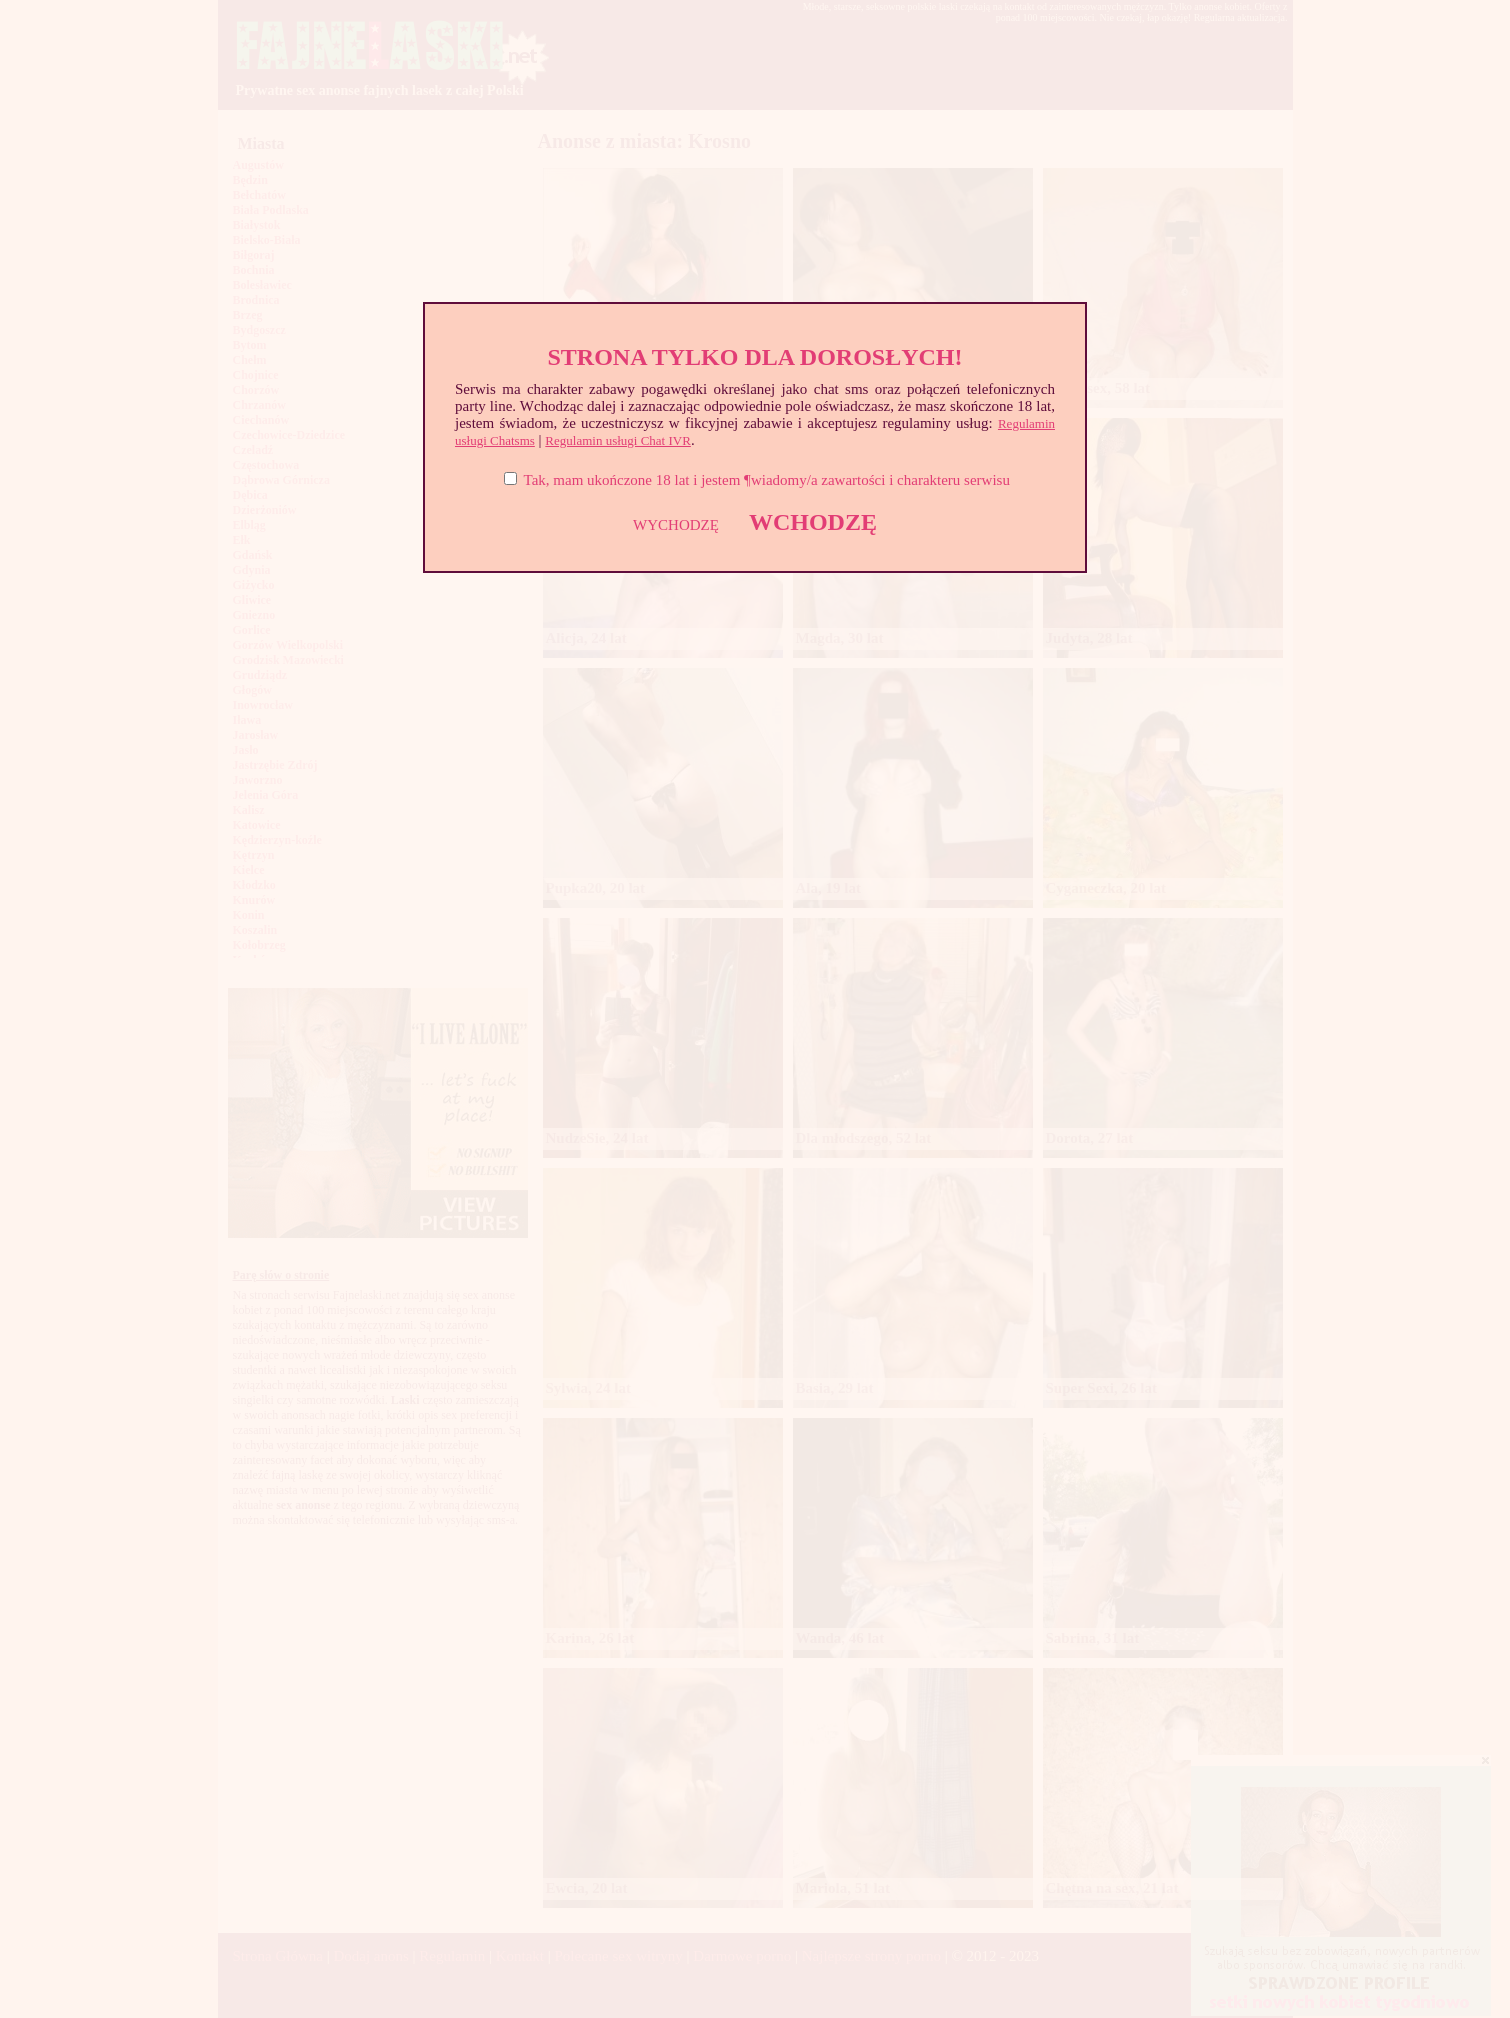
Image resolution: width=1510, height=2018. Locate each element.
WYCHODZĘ (676, 525)
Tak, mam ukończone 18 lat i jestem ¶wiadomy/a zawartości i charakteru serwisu (767, 480)
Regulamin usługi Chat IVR (618, 440)
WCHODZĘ (813, 522)
